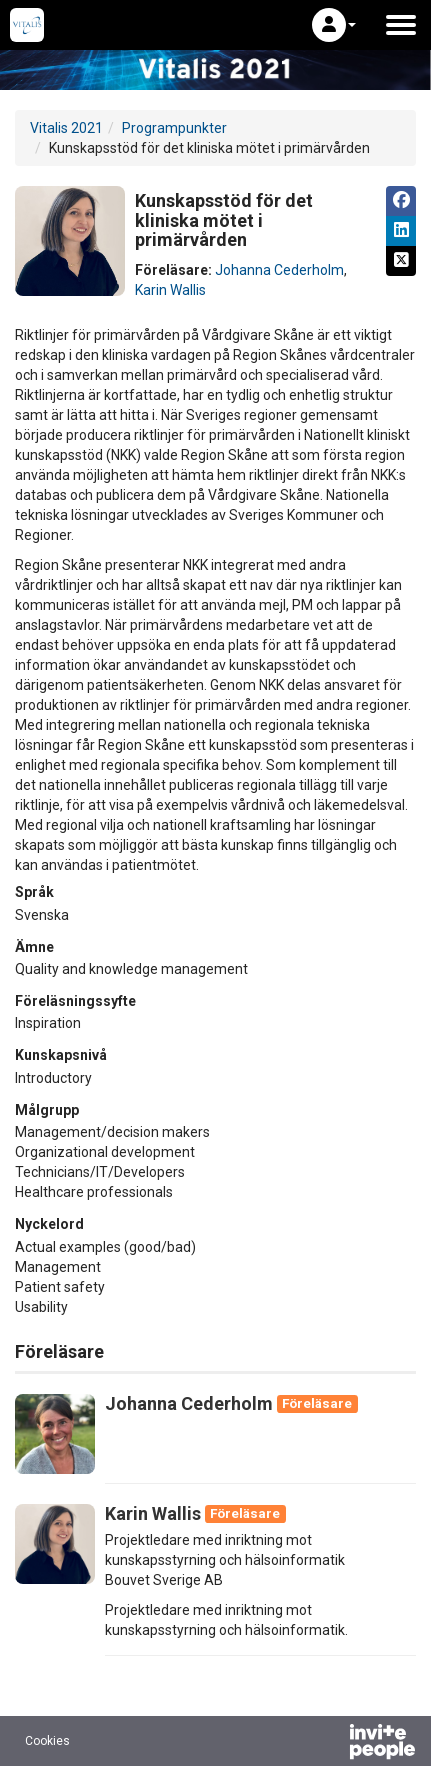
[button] (334, 25)
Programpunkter (174, 128)
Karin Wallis (170, 290)
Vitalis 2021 (66, 128)
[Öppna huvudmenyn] (401, 25)
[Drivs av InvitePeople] (330, 1744)
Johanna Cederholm (279, 270)
